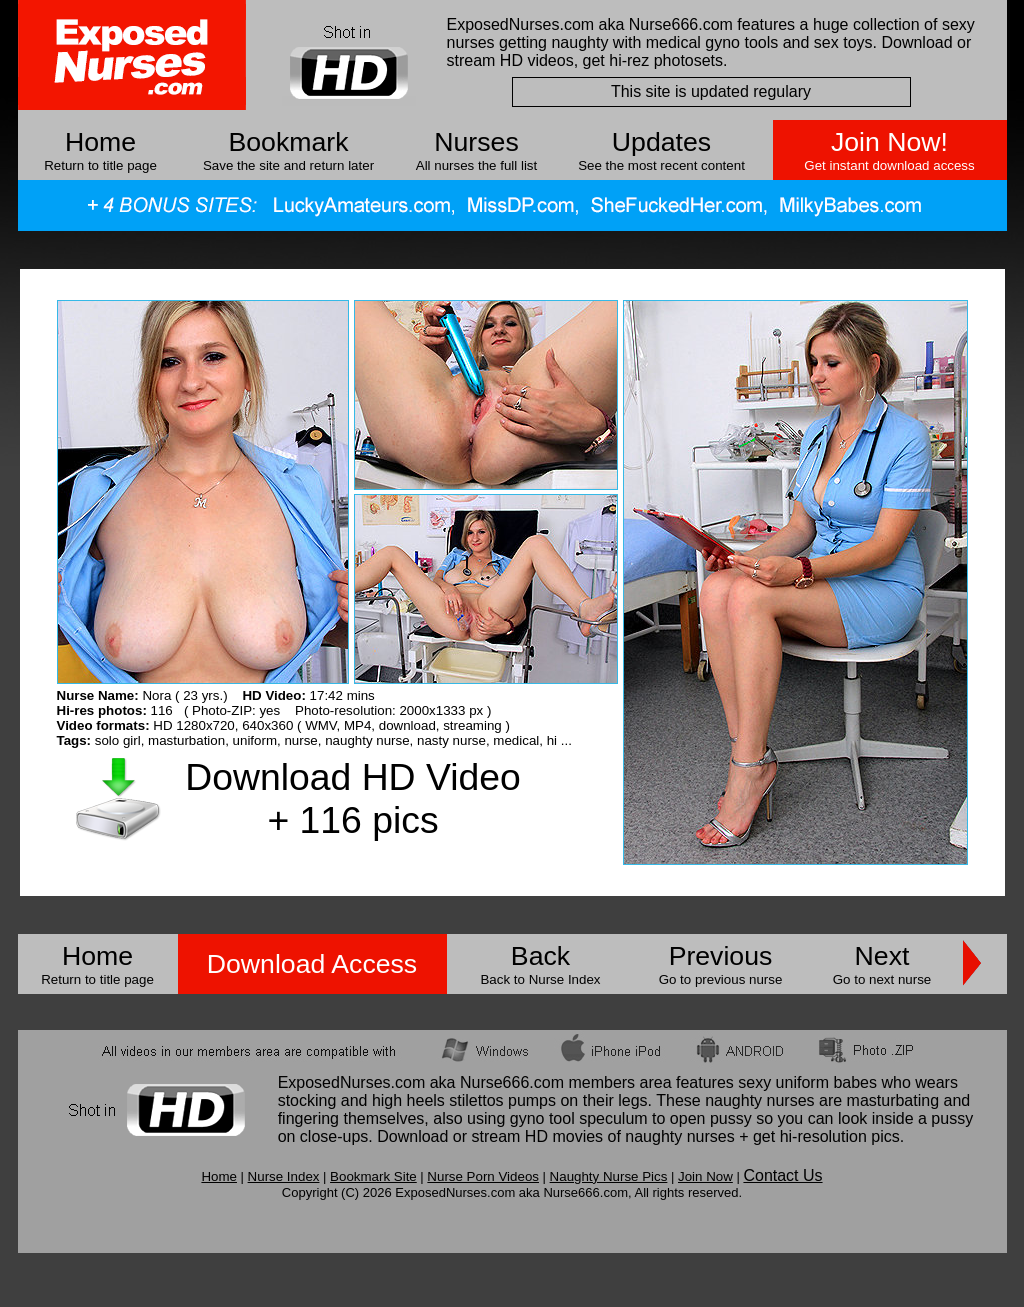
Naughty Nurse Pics (609, 1176)
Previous (721, 956)
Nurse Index (284, 1176)
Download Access (312, 964)
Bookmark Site (373, 1176)
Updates (661, 142)
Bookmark (289, 142)
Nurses (476, 142)
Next (882, 956)
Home (100, 142)
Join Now (705, 1176)
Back (540, 956)
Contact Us (782, 1175)
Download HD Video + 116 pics (352, 798)
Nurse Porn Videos (483, 1176)
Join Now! (889, 142)
